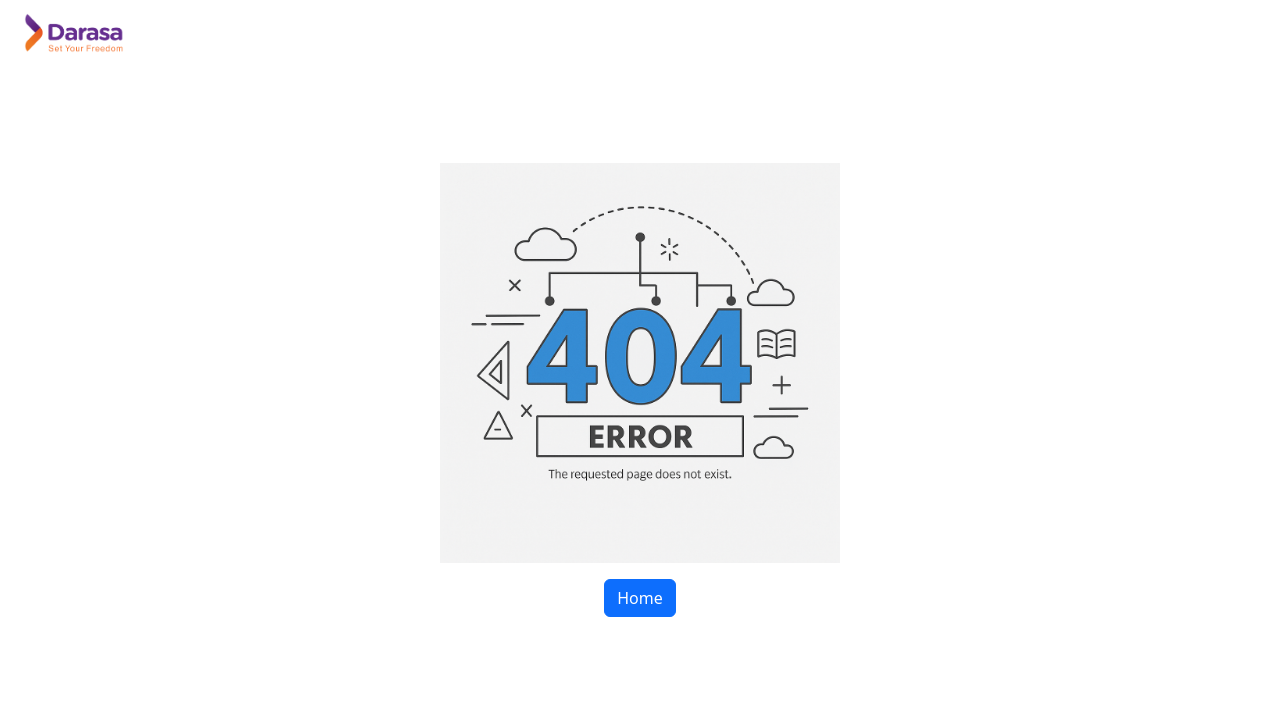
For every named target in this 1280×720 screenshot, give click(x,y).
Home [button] (640, 598)
